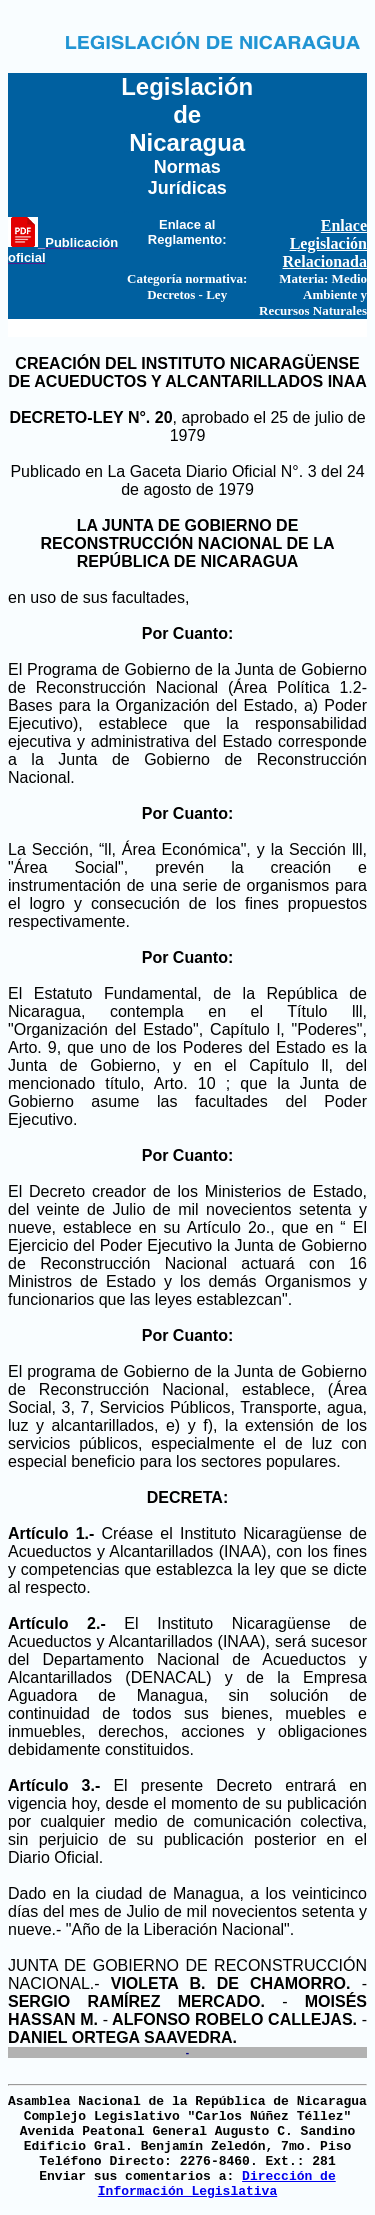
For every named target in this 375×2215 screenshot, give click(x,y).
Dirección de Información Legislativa (217, 2184)
